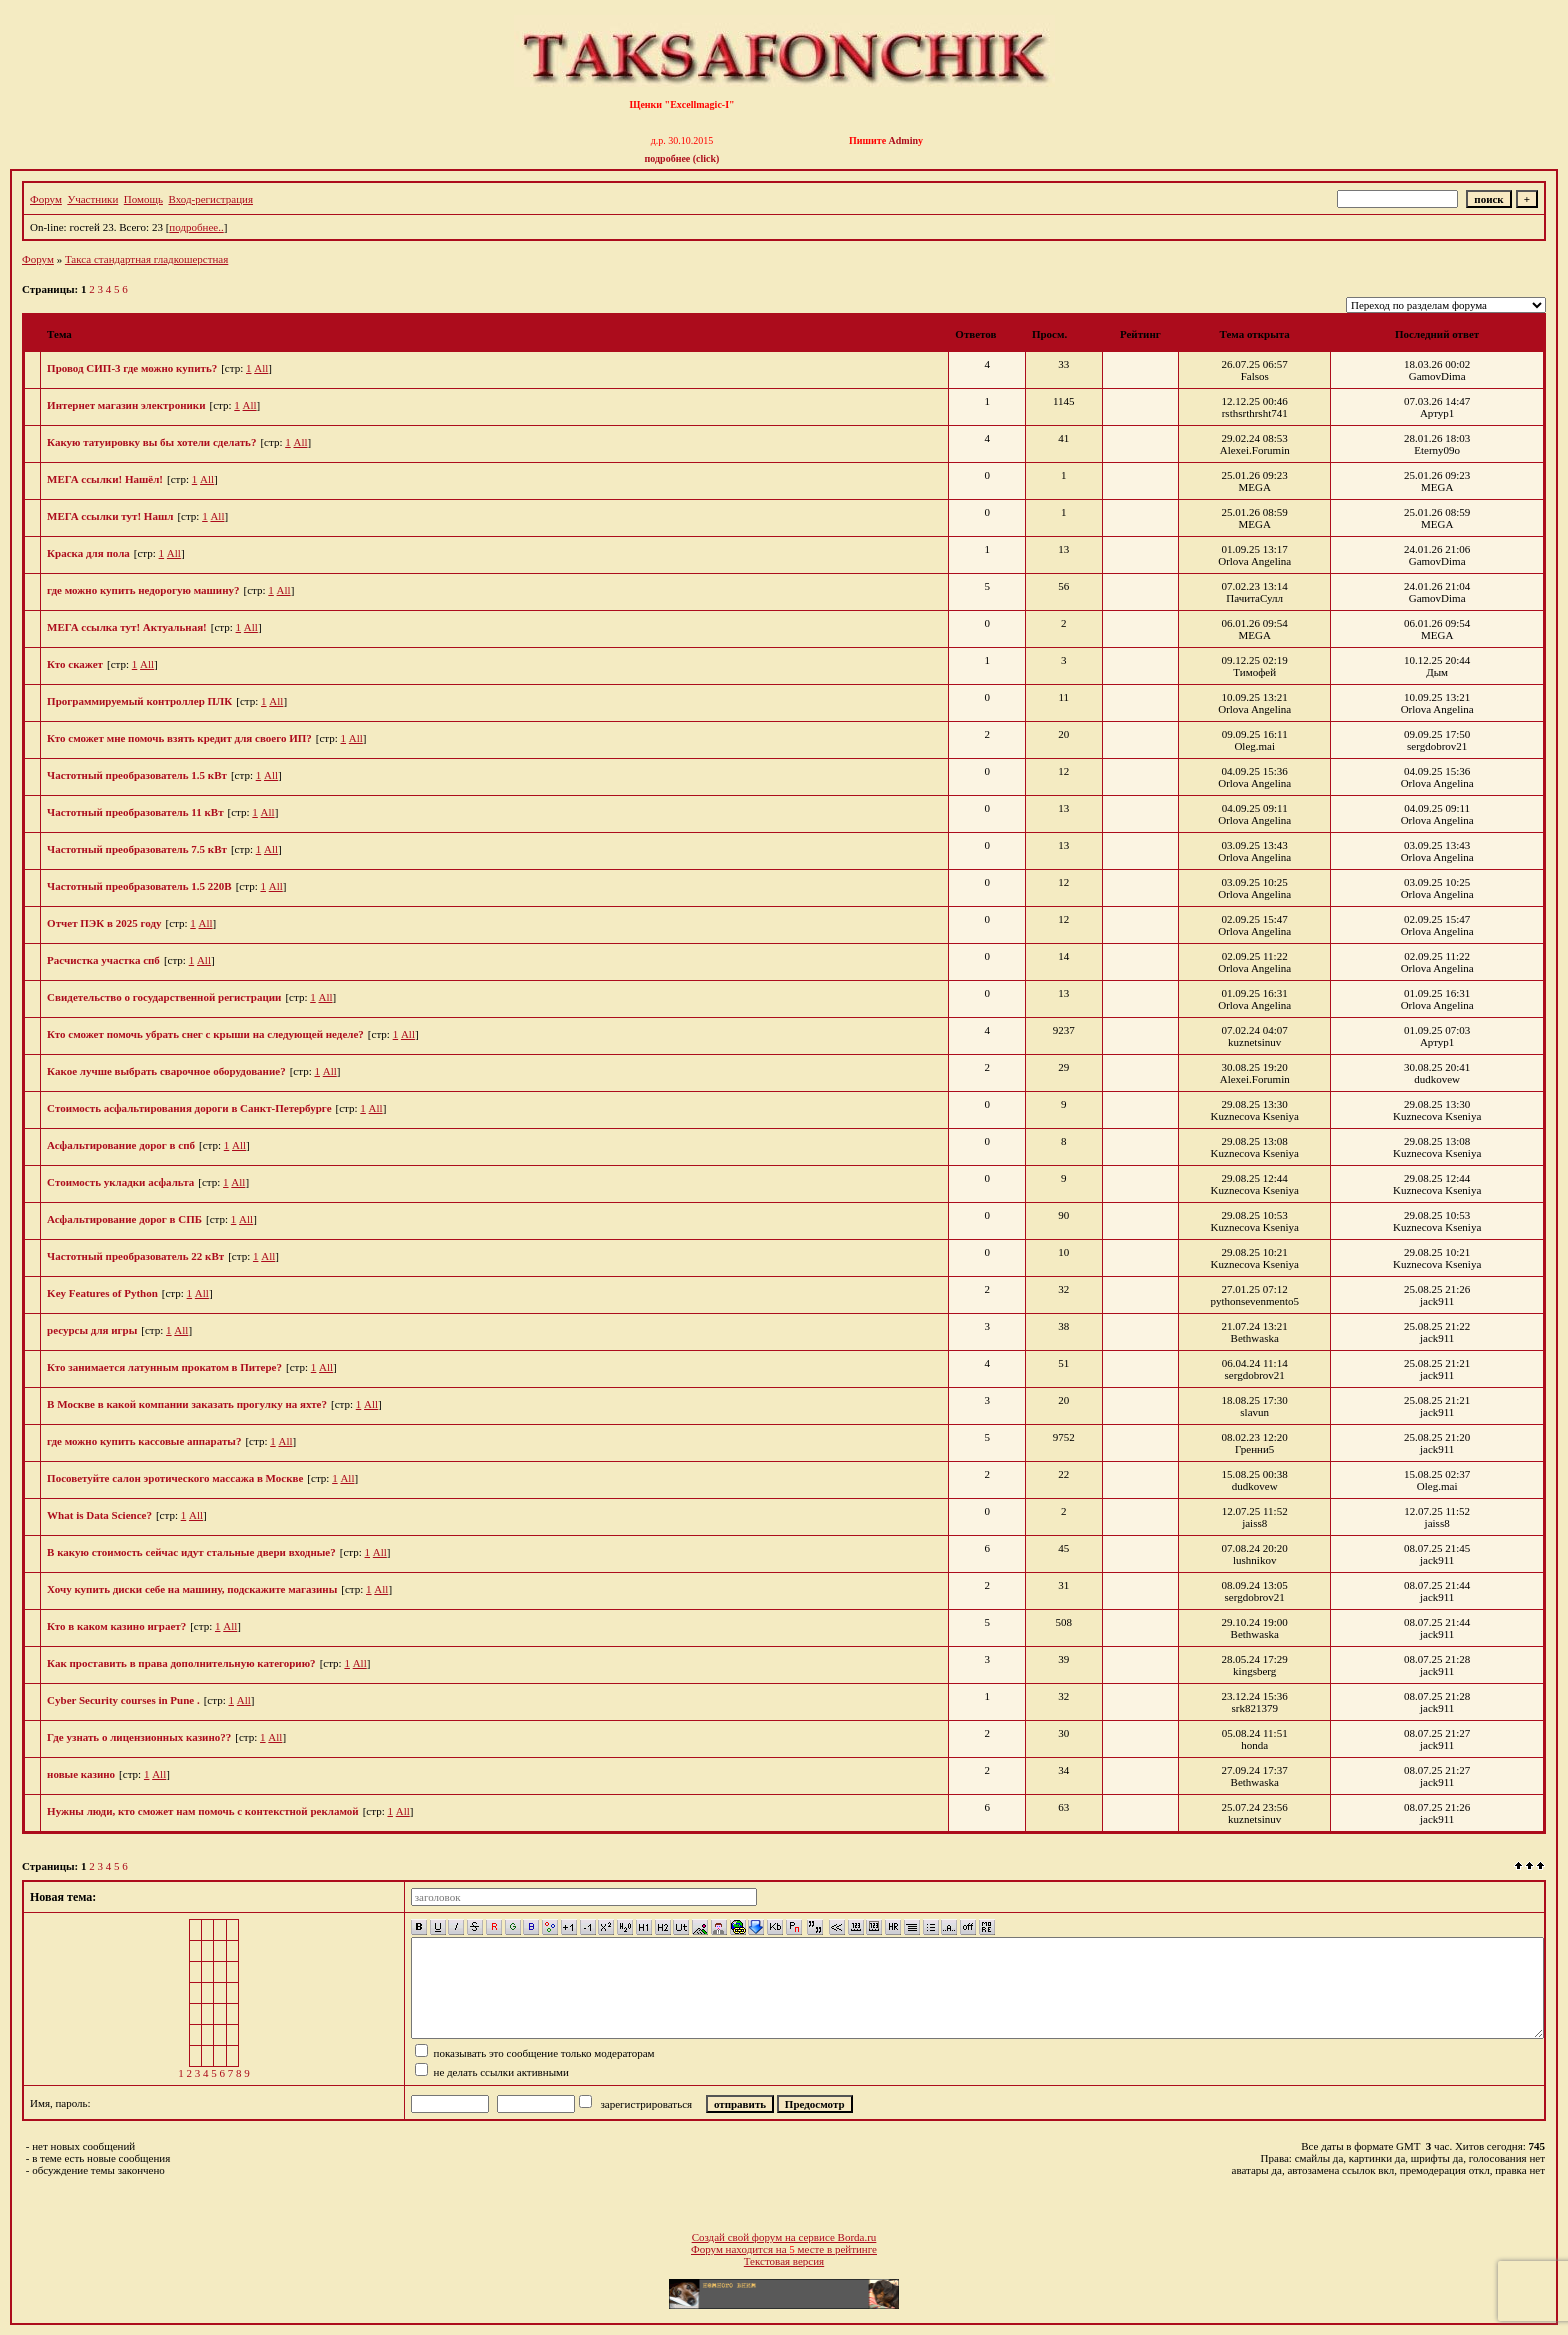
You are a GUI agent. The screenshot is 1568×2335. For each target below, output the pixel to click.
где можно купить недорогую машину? (143, 590)
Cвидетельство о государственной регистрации (164, 997)
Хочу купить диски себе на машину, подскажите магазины (192, 1589)
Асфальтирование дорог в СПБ (124, 1219)
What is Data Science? (99, 1515)
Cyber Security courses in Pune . (123, 1700)
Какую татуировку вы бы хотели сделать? (151, 442)
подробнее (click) (682, 158)
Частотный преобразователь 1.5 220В (139, 886)
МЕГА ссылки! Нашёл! (105, 479)
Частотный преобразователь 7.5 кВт (137, 849)
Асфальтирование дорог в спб (121, 1145)
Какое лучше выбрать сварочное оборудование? (166, 1071)
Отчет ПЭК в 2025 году (104, 923)
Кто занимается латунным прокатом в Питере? (164, 1367)
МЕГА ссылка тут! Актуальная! (127, 627)
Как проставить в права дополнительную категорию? (181, 1663)
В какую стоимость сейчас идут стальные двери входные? (191, 1552)
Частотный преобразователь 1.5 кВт (137, 775)
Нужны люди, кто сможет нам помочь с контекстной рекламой (203, 1811)
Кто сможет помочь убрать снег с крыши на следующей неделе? (205, 1034)
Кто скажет (75, 664)
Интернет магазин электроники (126, 405)
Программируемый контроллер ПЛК (139, 701)
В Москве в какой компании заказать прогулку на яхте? (187, 1404)
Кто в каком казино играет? (116, 1626)
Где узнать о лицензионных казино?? (139, 1737)
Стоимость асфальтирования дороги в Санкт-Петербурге (189, 1108)
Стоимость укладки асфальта (120, 1182)
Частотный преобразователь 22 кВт (135, 1256)
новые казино (81, 1774)
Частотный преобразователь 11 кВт (135, 812)
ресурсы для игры (92, 1330)
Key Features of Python (102, 1293)
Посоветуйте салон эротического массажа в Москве (175, 1478)
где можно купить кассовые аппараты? (144, 1441)
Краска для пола (88, 553)
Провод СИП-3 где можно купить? (132, 368)
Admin (903, 140)
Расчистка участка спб (103, 960)
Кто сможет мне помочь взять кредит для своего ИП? (179, 738)
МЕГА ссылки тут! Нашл (110, 516)
